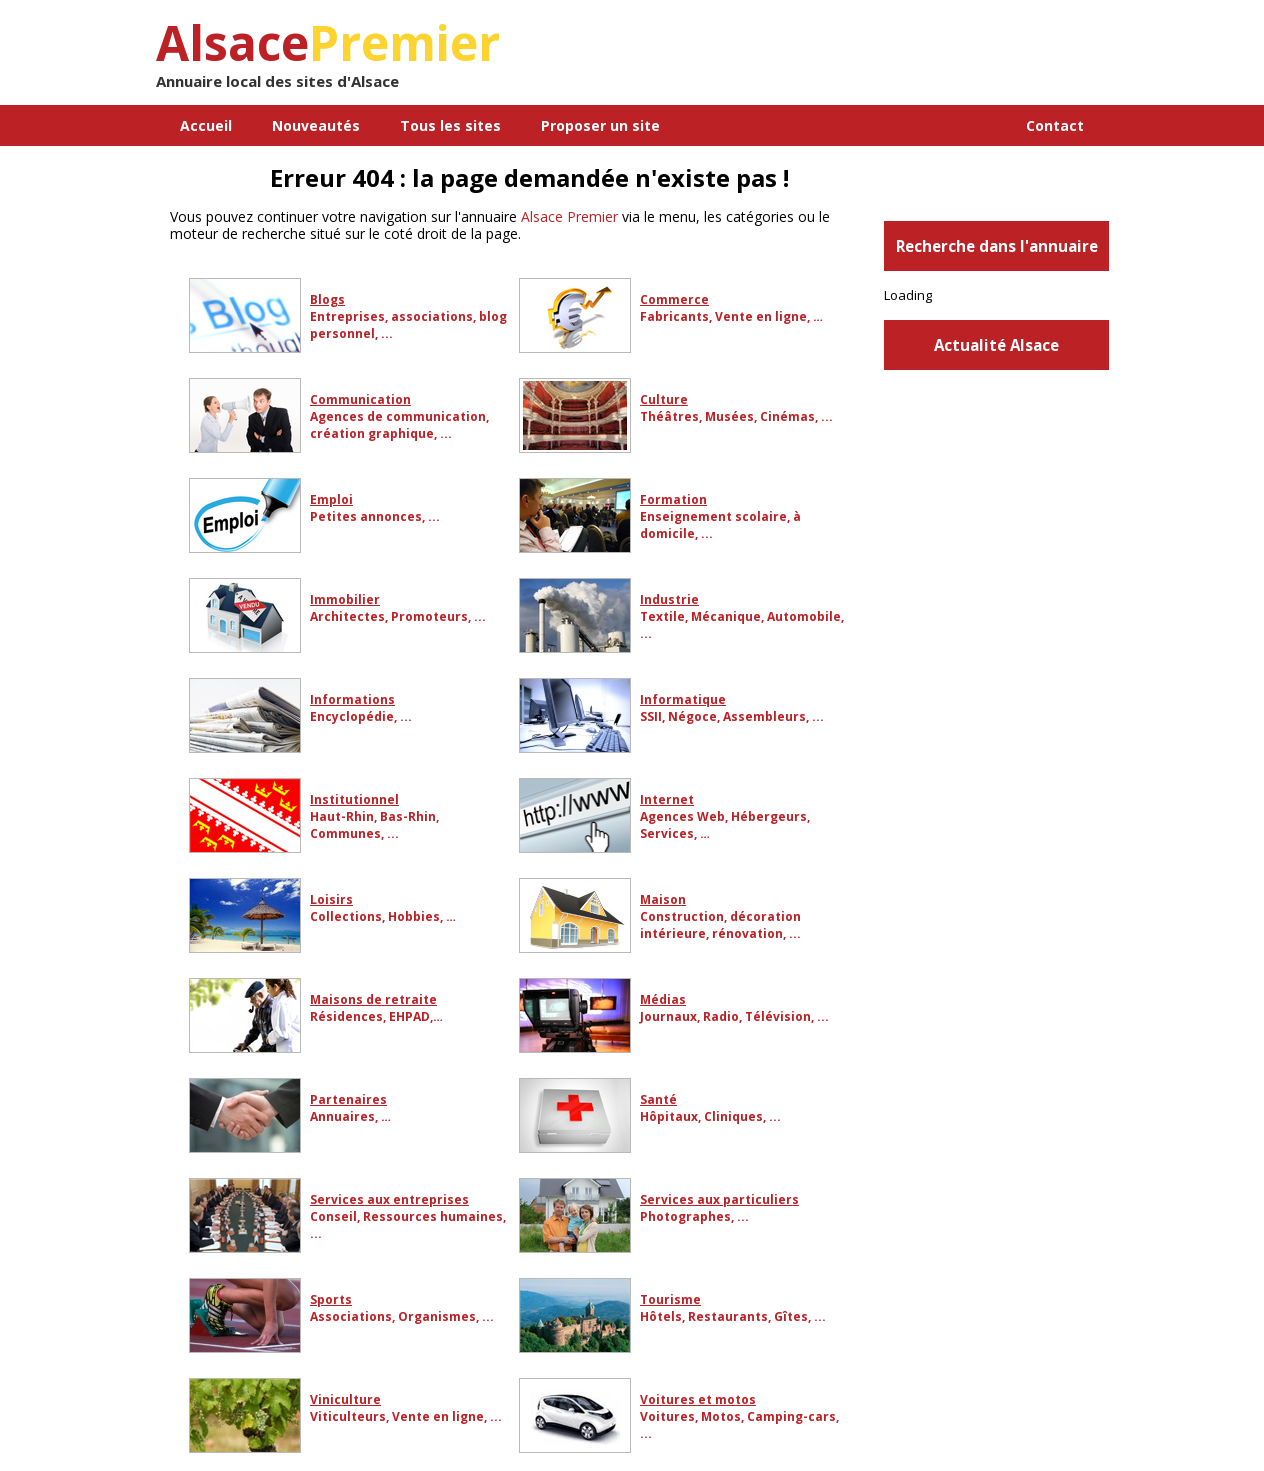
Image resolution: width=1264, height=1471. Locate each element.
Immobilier (345, 599)
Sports (331, 1299)
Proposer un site (600, 125)
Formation (673, 499)
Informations (352, 699)
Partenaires (348, 1099)
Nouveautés (316, 125)
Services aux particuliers (719, 1199)
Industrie (669, 599)
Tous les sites (450, 125)
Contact (1055, 125)
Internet (667, 799)
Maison (663, 899)
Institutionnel (354, 799)
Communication (360, 399)
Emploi (331, 499)
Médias (663, 999)
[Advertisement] (875, 60)
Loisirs (331, 899)
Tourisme (670, 1299)
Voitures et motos (698, 1399)
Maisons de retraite (373, 999)
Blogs (327, 299)
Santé (658, 1099)
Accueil (206, 125)
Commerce (674, 299)
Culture (664, 399)
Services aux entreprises (389, 1199)
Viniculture (345, 1399)
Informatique (683, 699)
